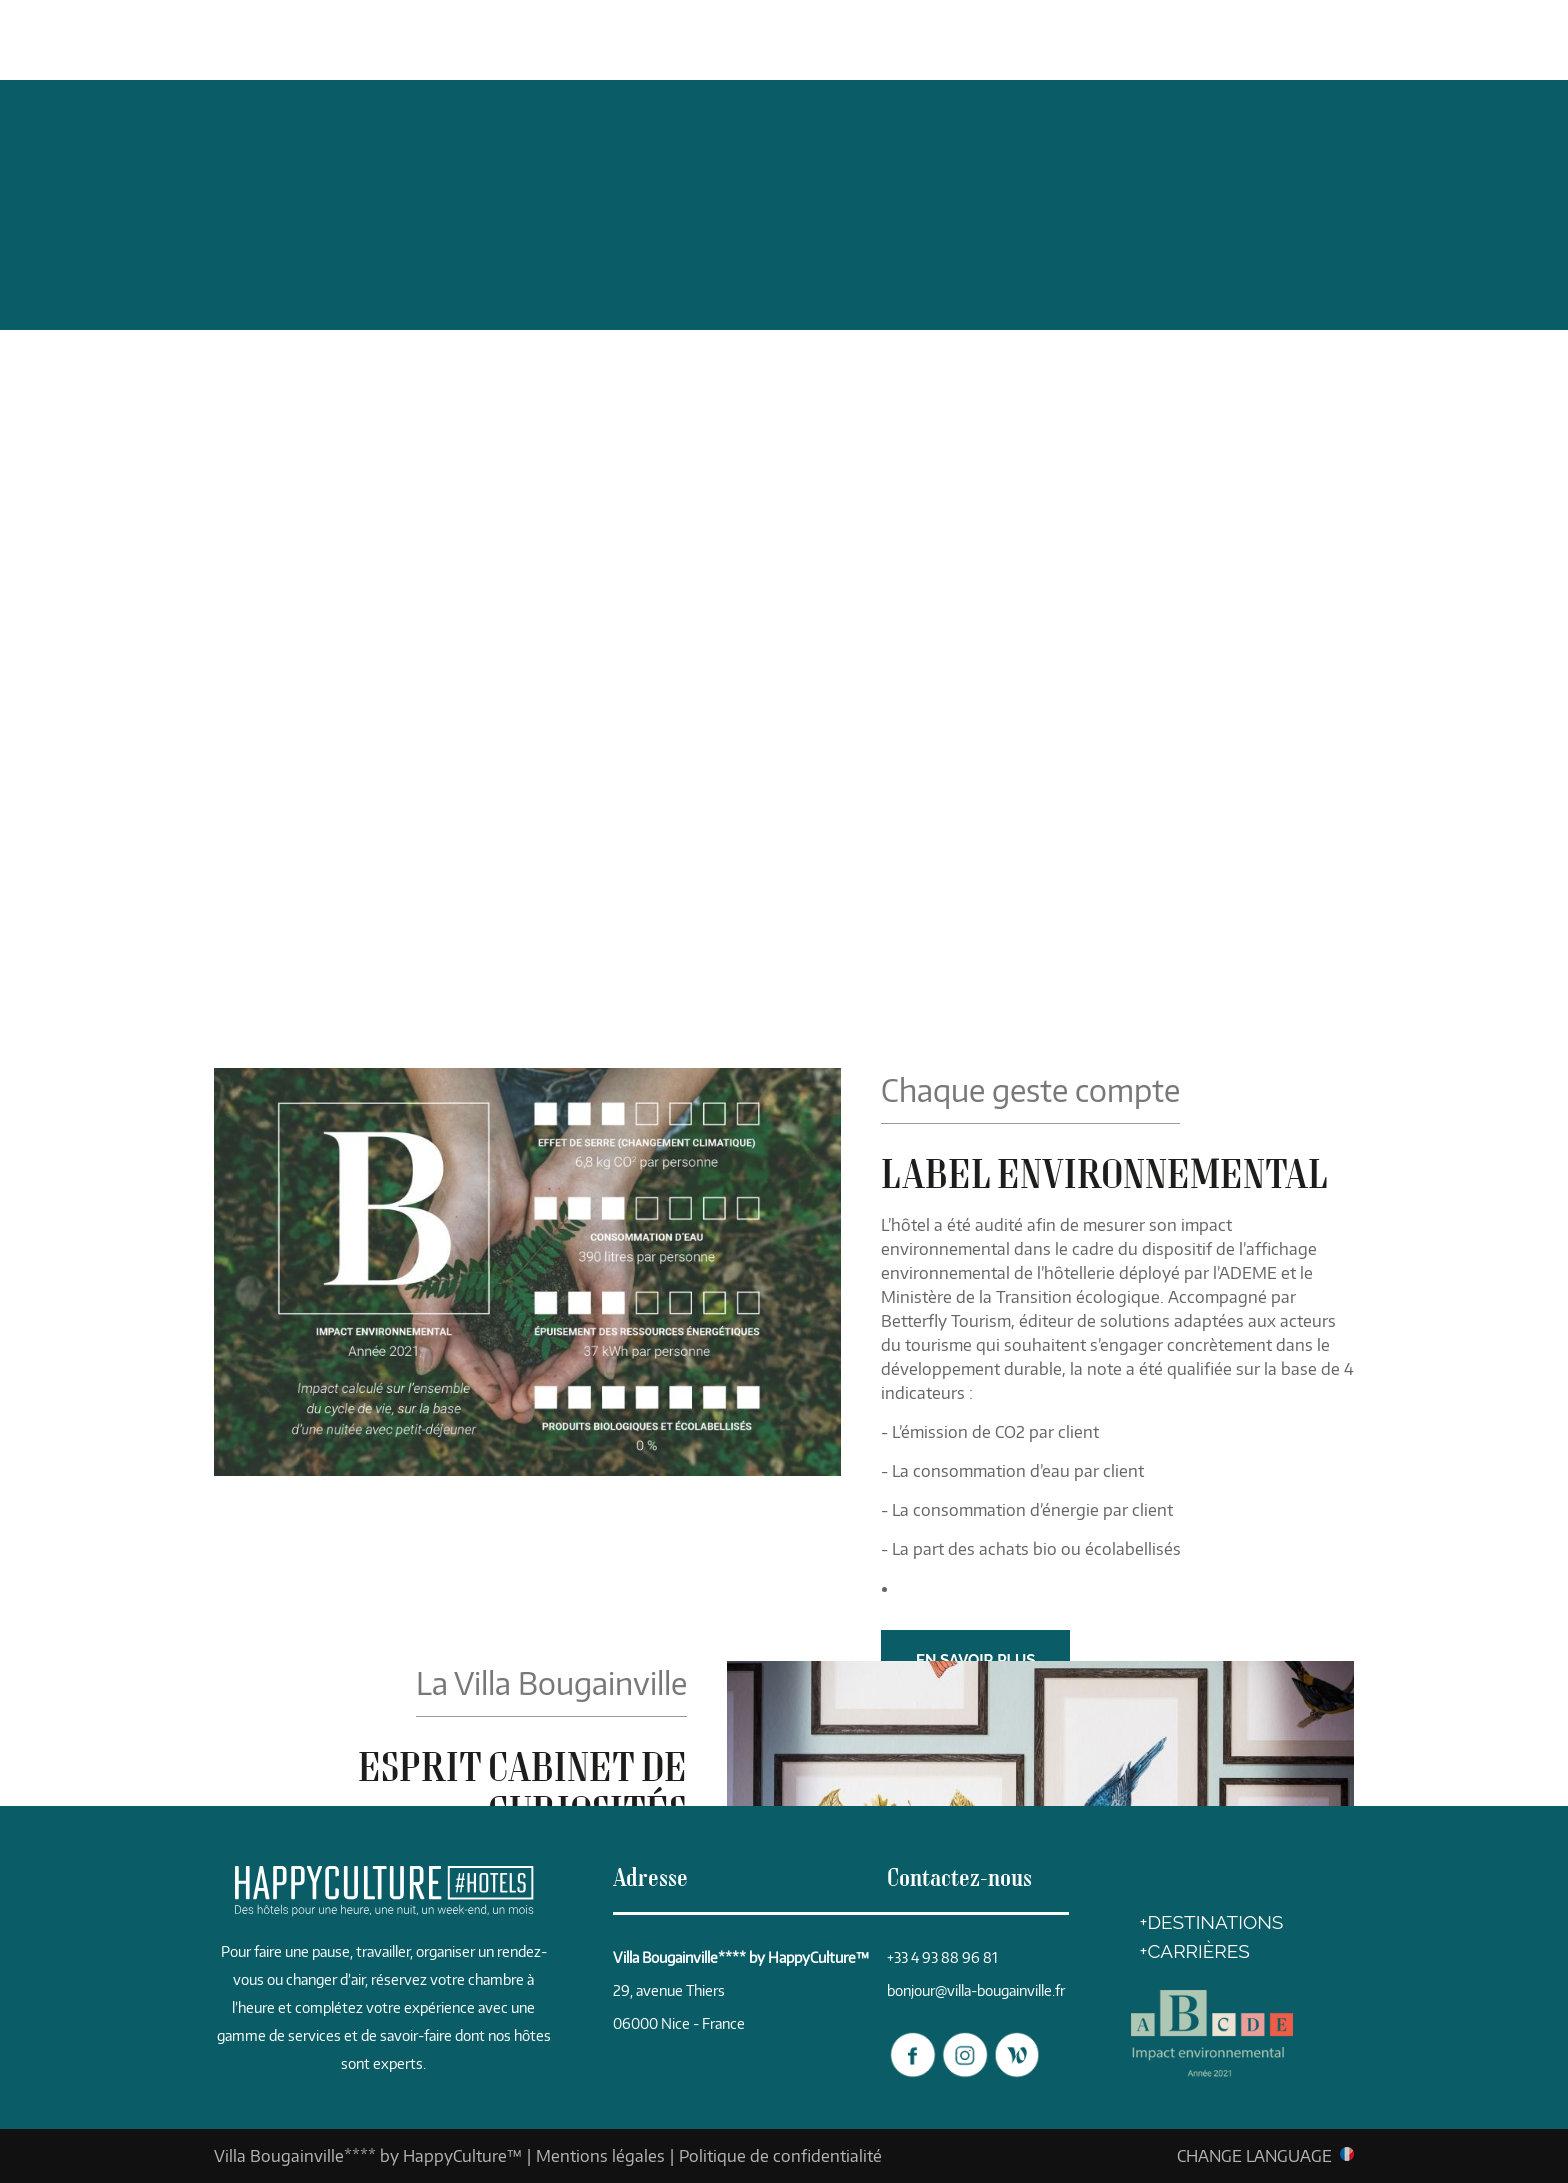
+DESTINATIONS (1212, 1922)
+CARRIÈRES (1195, 1951)
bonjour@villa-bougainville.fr (976, 1990)
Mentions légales (600, 2156)
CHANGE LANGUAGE (1254, 2155)
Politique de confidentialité (780, 2156)
